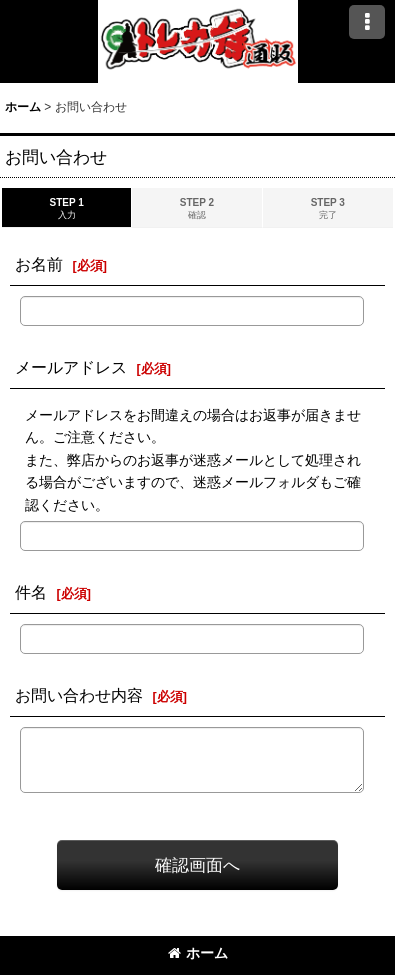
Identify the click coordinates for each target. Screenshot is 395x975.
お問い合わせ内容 (79, 695)
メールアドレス (71, 367)
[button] (367, 22)
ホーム (198, 953)
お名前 (39, 264)
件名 (31, 592)
